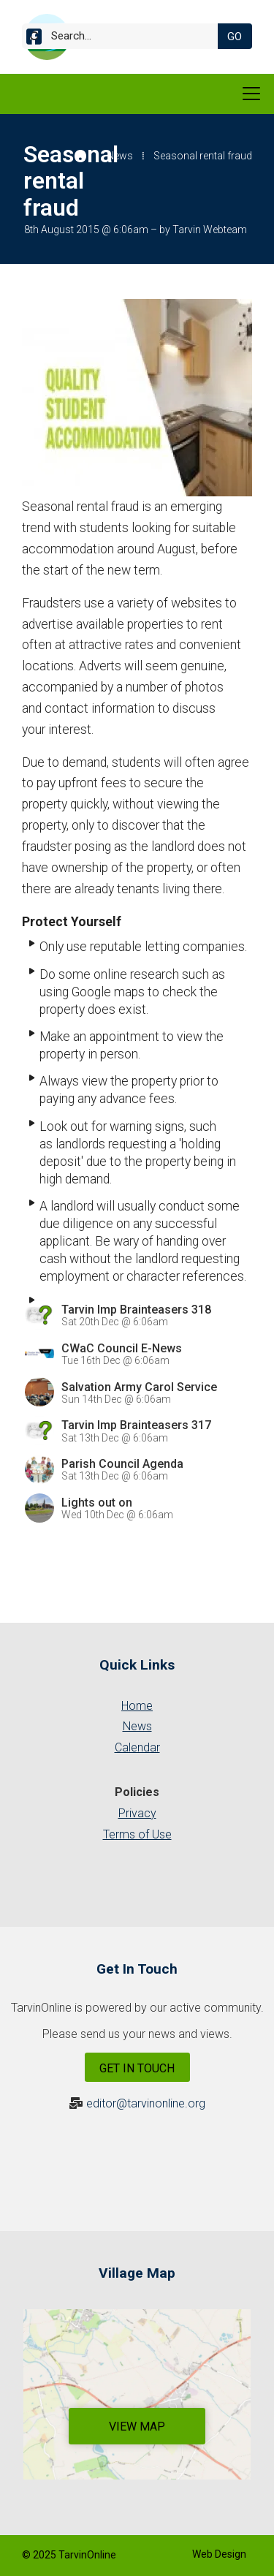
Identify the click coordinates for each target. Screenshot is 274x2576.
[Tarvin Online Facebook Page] (34, 39)
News (120, 156)
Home (137, 1706)
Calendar (137, 1747)
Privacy (137, 1813)
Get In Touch (137, 2068)
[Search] (126, 36)
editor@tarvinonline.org (145, 2103)
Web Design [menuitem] (219, 2554)
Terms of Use (137, 1834)
